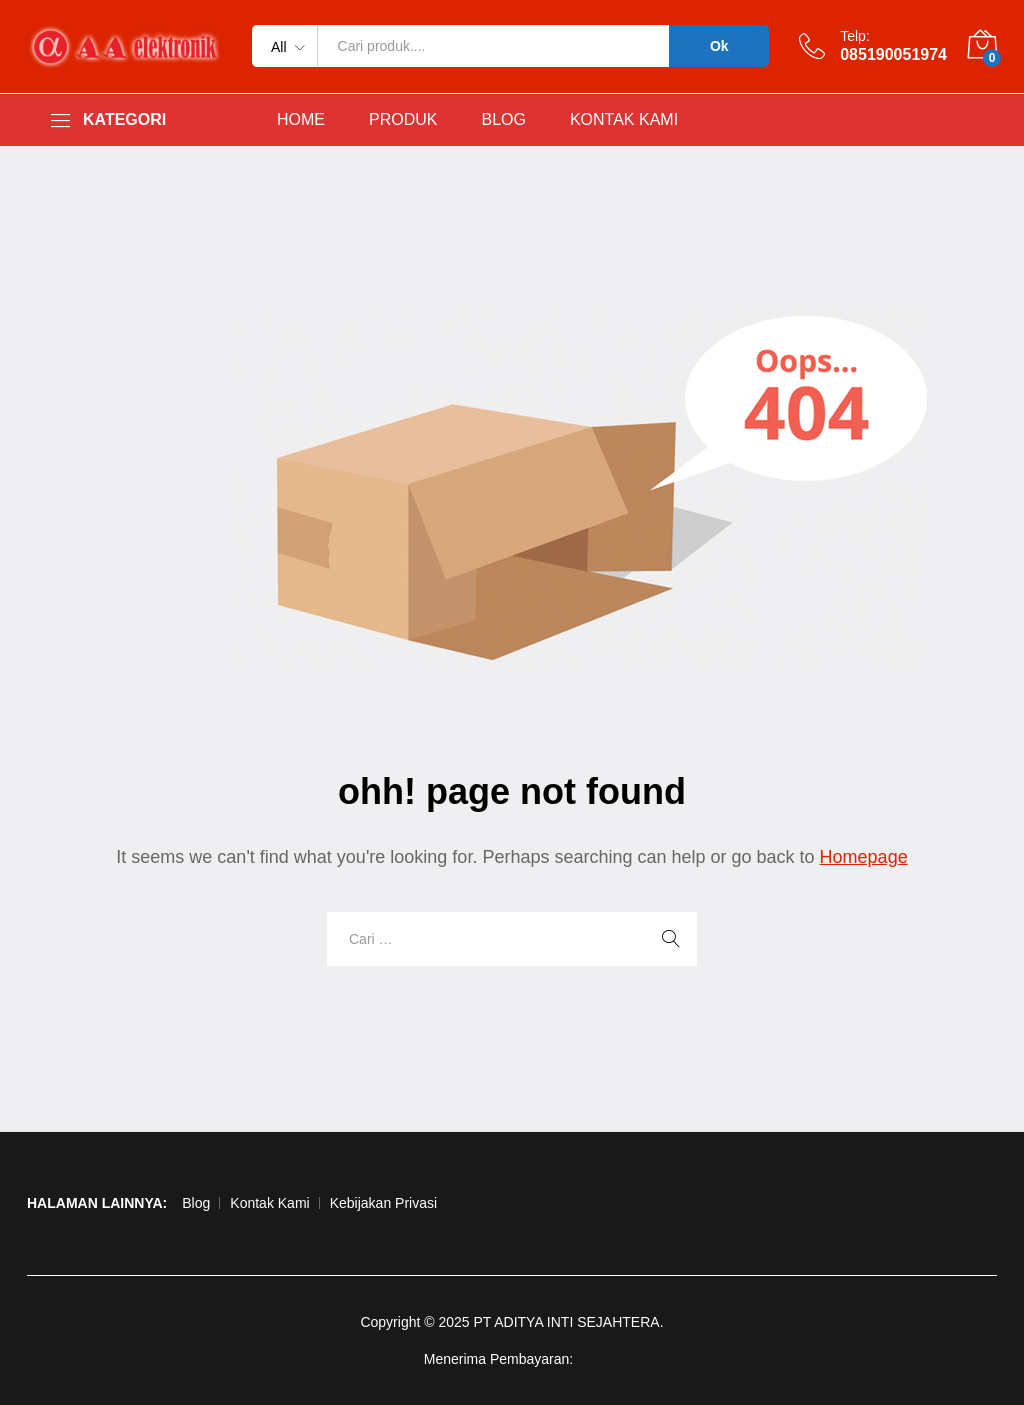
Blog (196, 1203)
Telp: (855, 36)
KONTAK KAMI (624, 120)
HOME (301, 120)
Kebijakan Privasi (383, 1203)
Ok (719, 46)
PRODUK (403, 120)
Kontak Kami (269, 1203)
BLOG (503, 120)
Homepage (864, 857)
